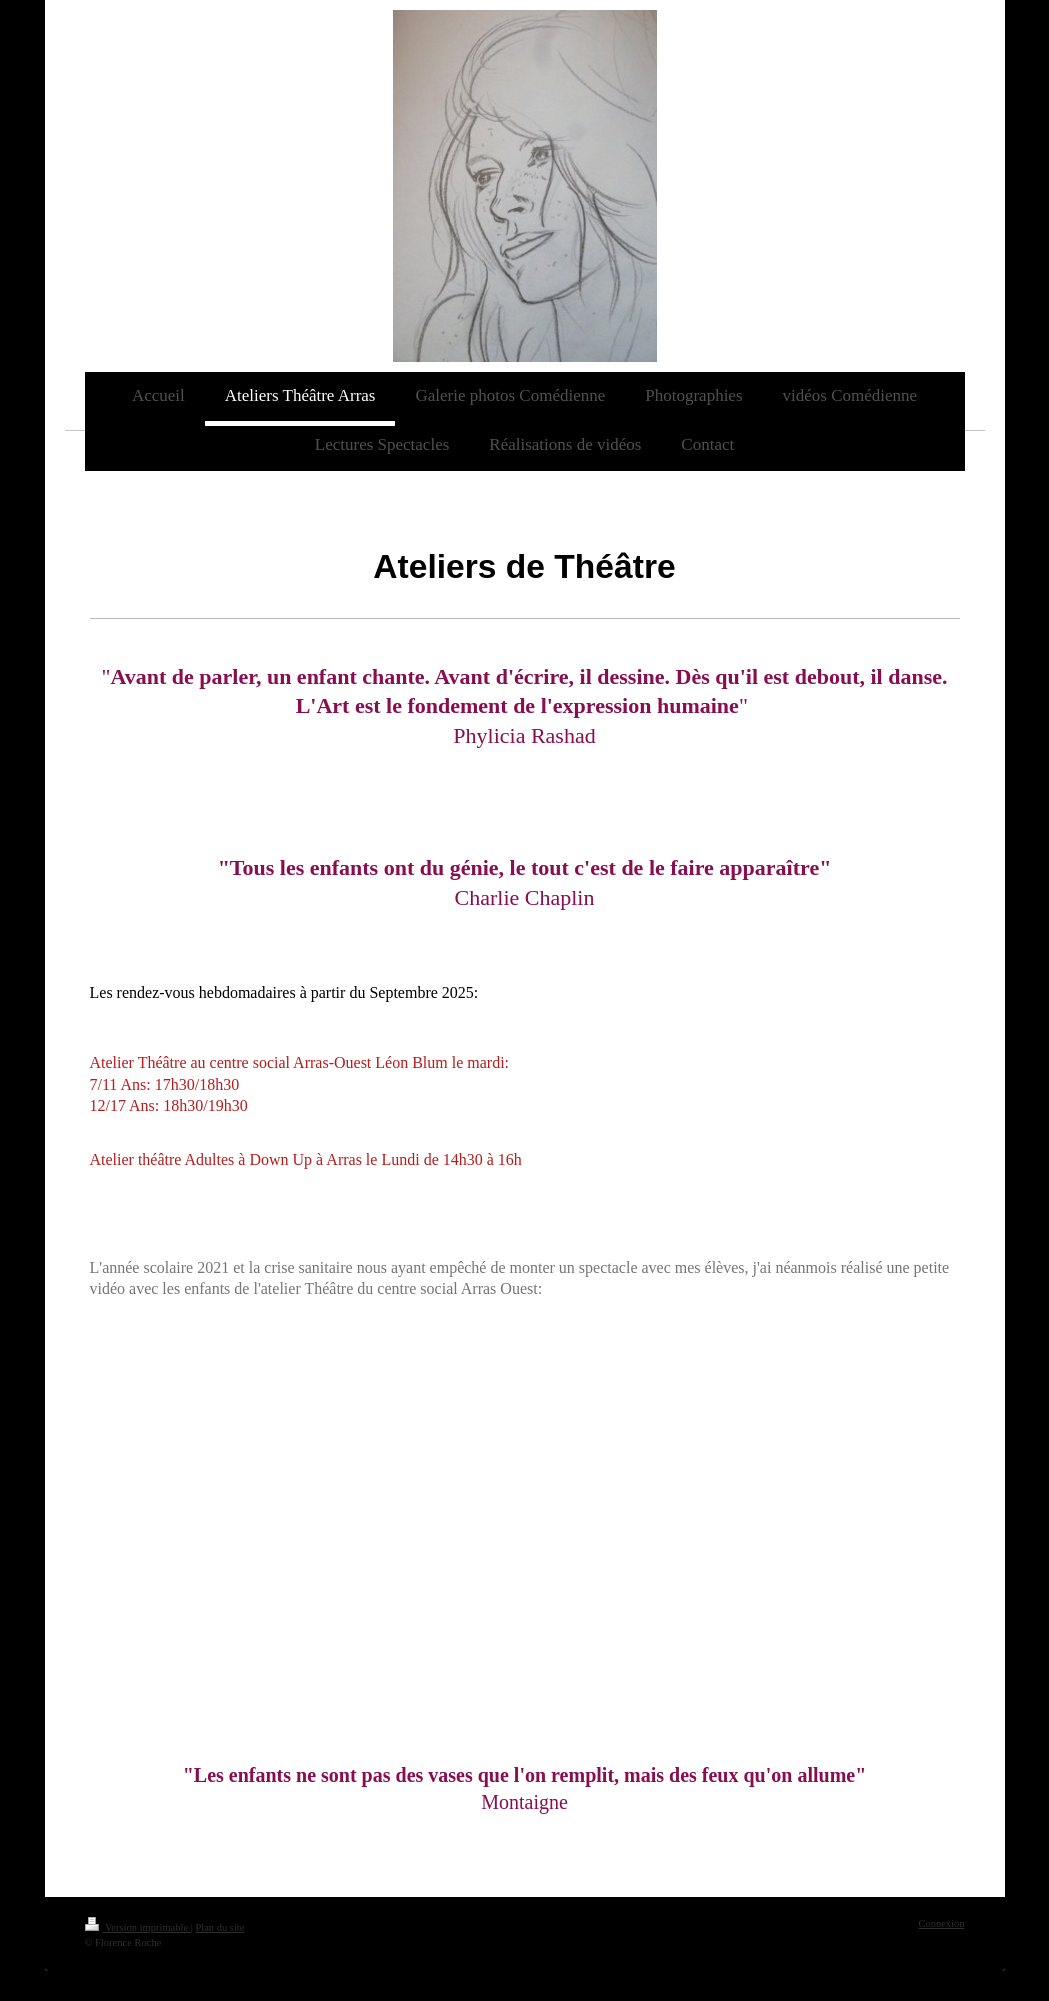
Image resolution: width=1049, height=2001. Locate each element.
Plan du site (219, 1927)
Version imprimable (138, 1927)
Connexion (941, 1923)
